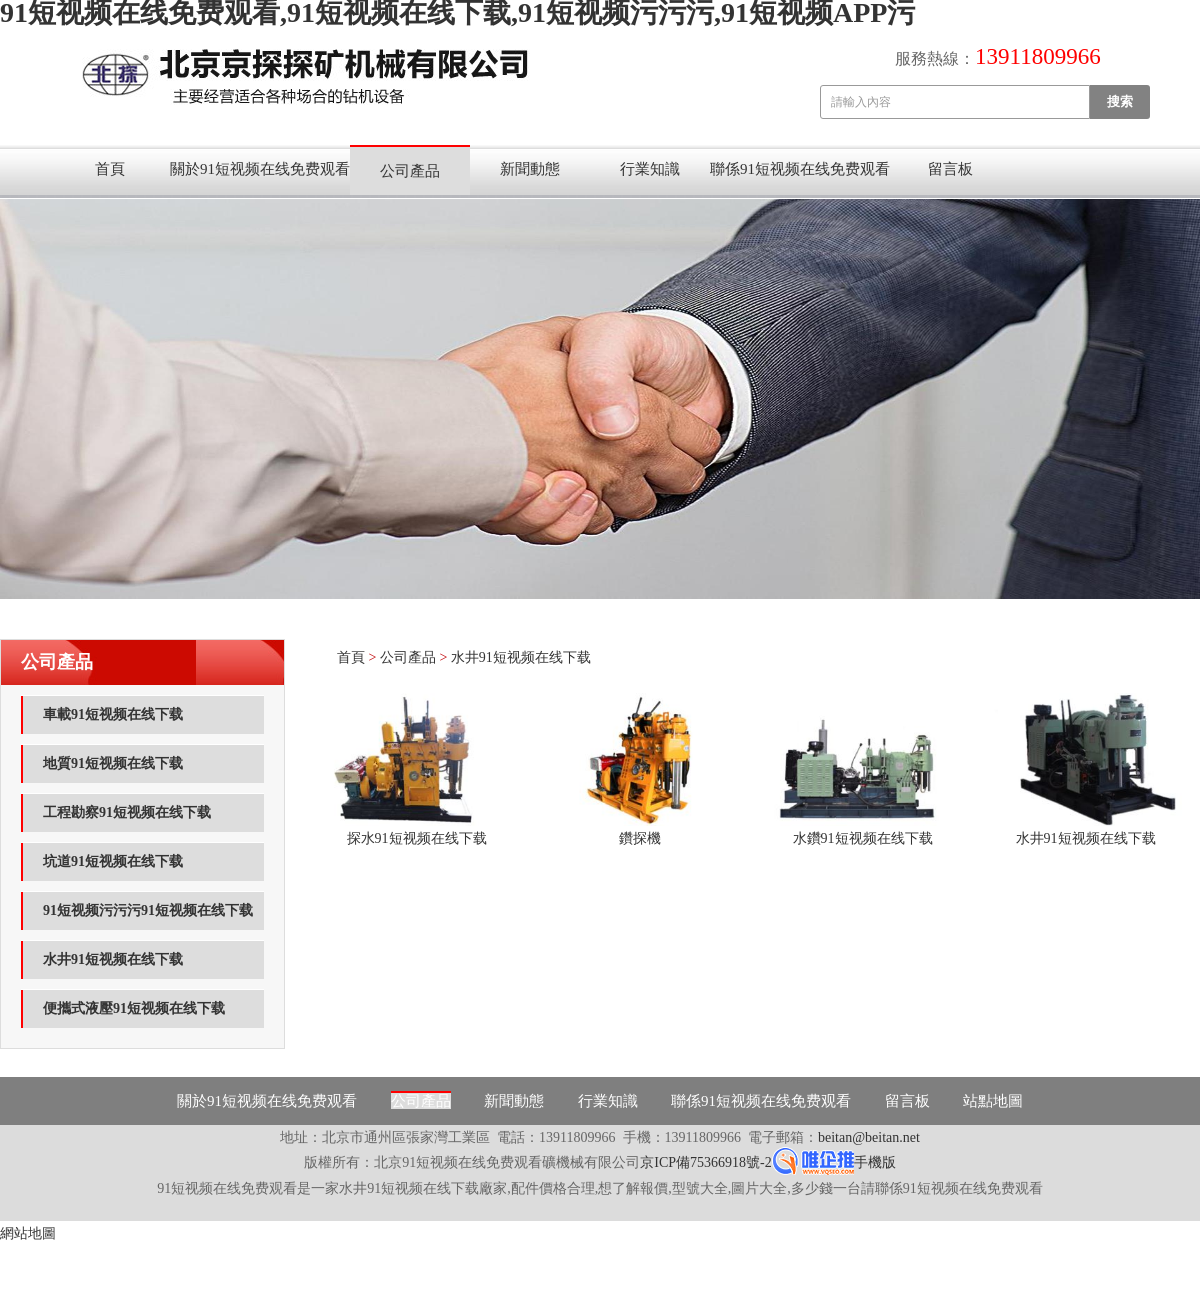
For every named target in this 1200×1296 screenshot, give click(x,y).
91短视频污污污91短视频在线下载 (148, 910)
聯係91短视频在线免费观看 (800, 169)
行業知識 (650, 169)
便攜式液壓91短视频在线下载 (134, 1008)
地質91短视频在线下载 (113, 763)
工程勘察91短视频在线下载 (127, 812)
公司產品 (410, 171)
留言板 (950, 169)
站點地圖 (993, 1101)
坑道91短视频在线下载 (113, 861)
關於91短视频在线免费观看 (260, 169)
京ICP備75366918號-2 (705, 1162)
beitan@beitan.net (869, 1137)
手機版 (875, 1162)
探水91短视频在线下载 (417, 838)
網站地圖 (28, 1233)
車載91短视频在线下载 (113, 714)
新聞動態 (530, 169)
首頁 (110, 169)
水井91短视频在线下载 (113, 959)
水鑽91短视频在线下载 (863, 838)
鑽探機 (640, 838)
